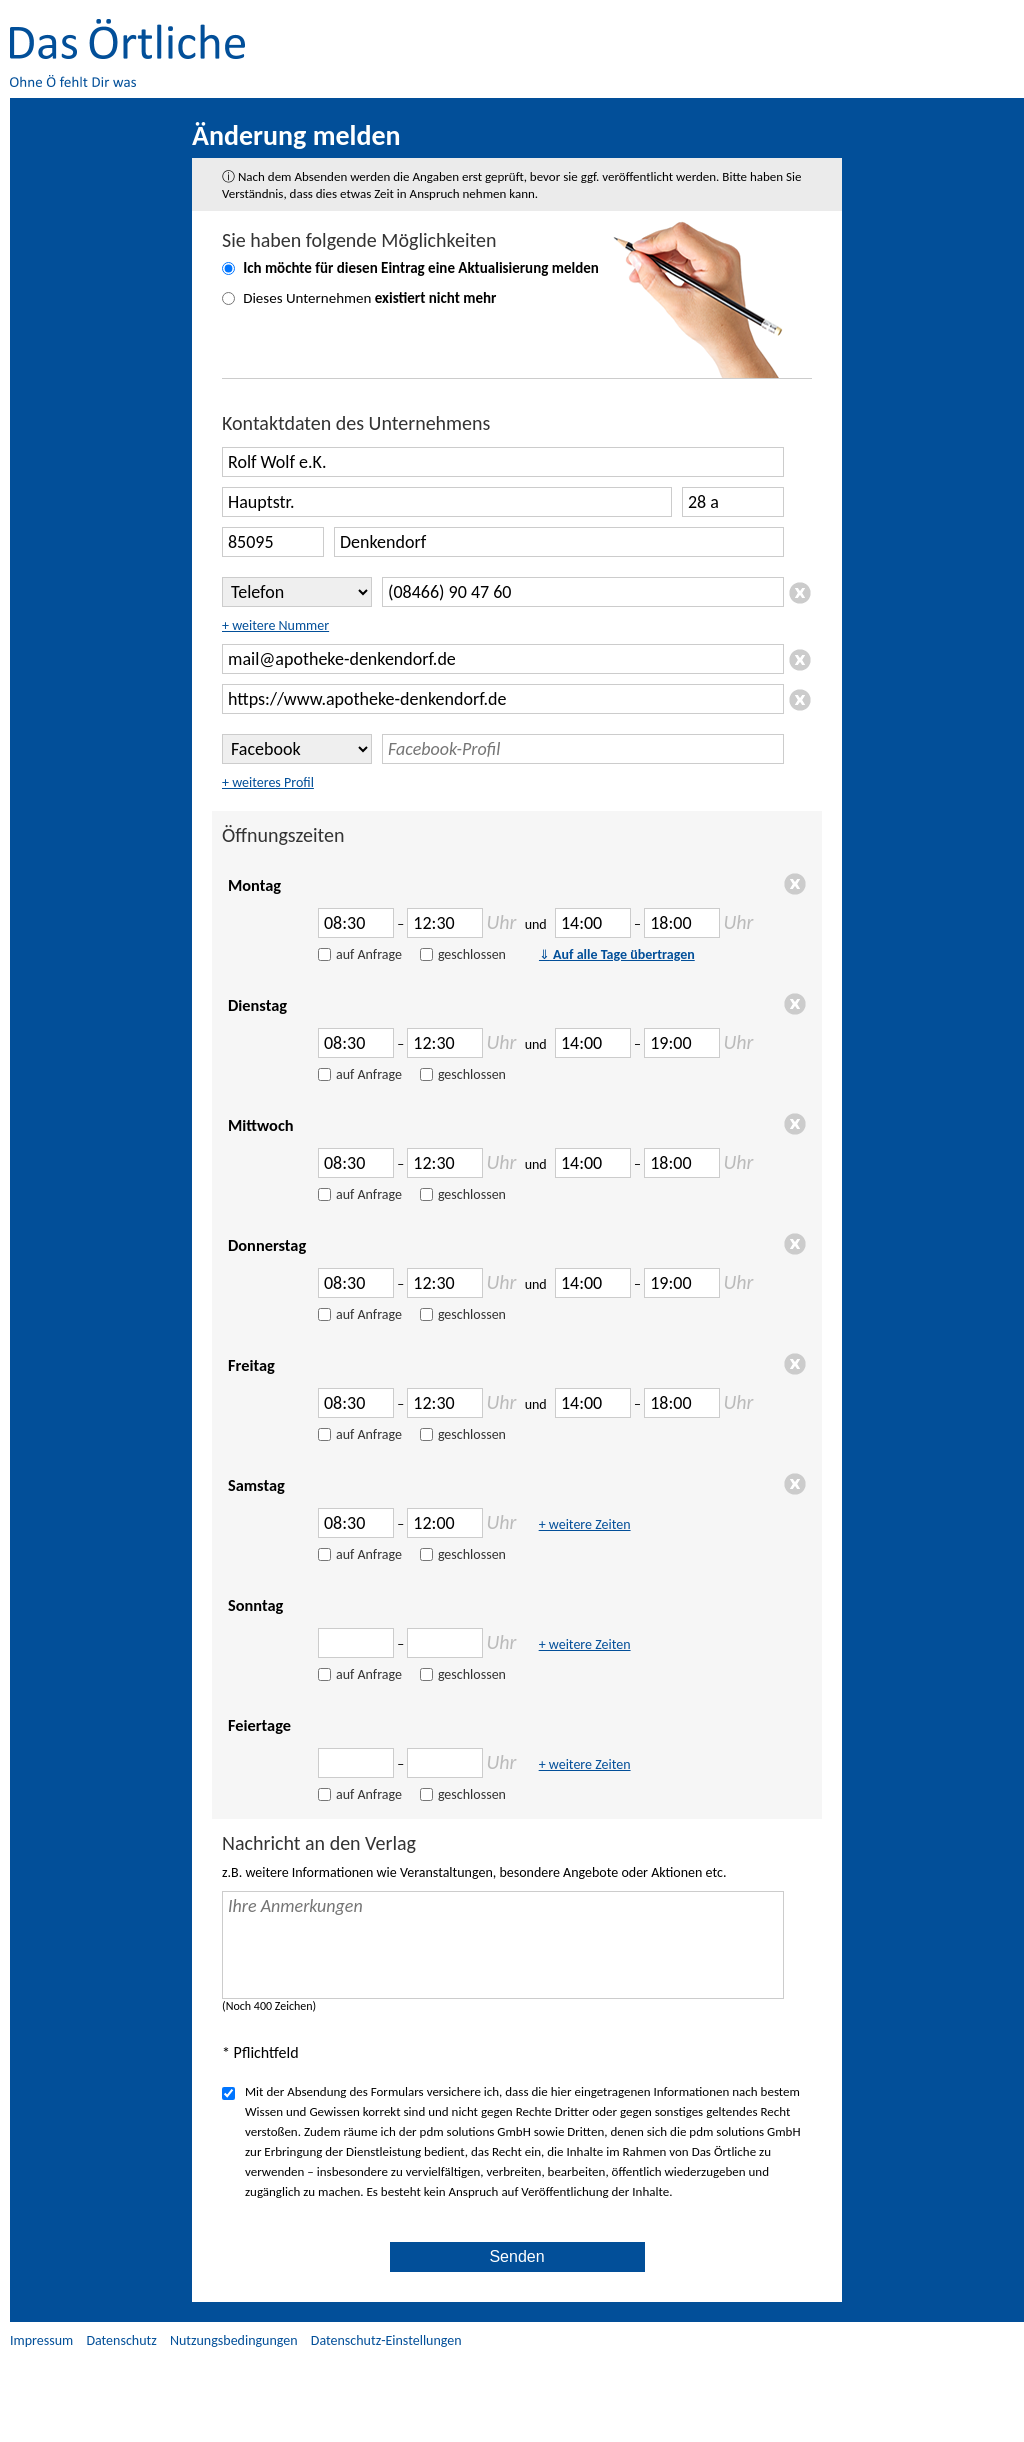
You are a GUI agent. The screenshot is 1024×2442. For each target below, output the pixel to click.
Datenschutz (121, 2340)
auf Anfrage (369, 954)
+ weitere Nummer (275, 625)
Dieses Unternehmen (369, 298)
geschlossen (472, 954)
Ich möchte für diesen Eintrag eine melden (421, 268)
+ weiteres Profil (268, 782)
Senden (516, 2256)
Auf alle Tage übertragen (617, 954)
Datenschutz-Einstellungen (386, 2340)
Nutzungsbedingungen (234, 2340)
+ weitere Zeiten (585, 1524)
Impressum (41, 2340)
